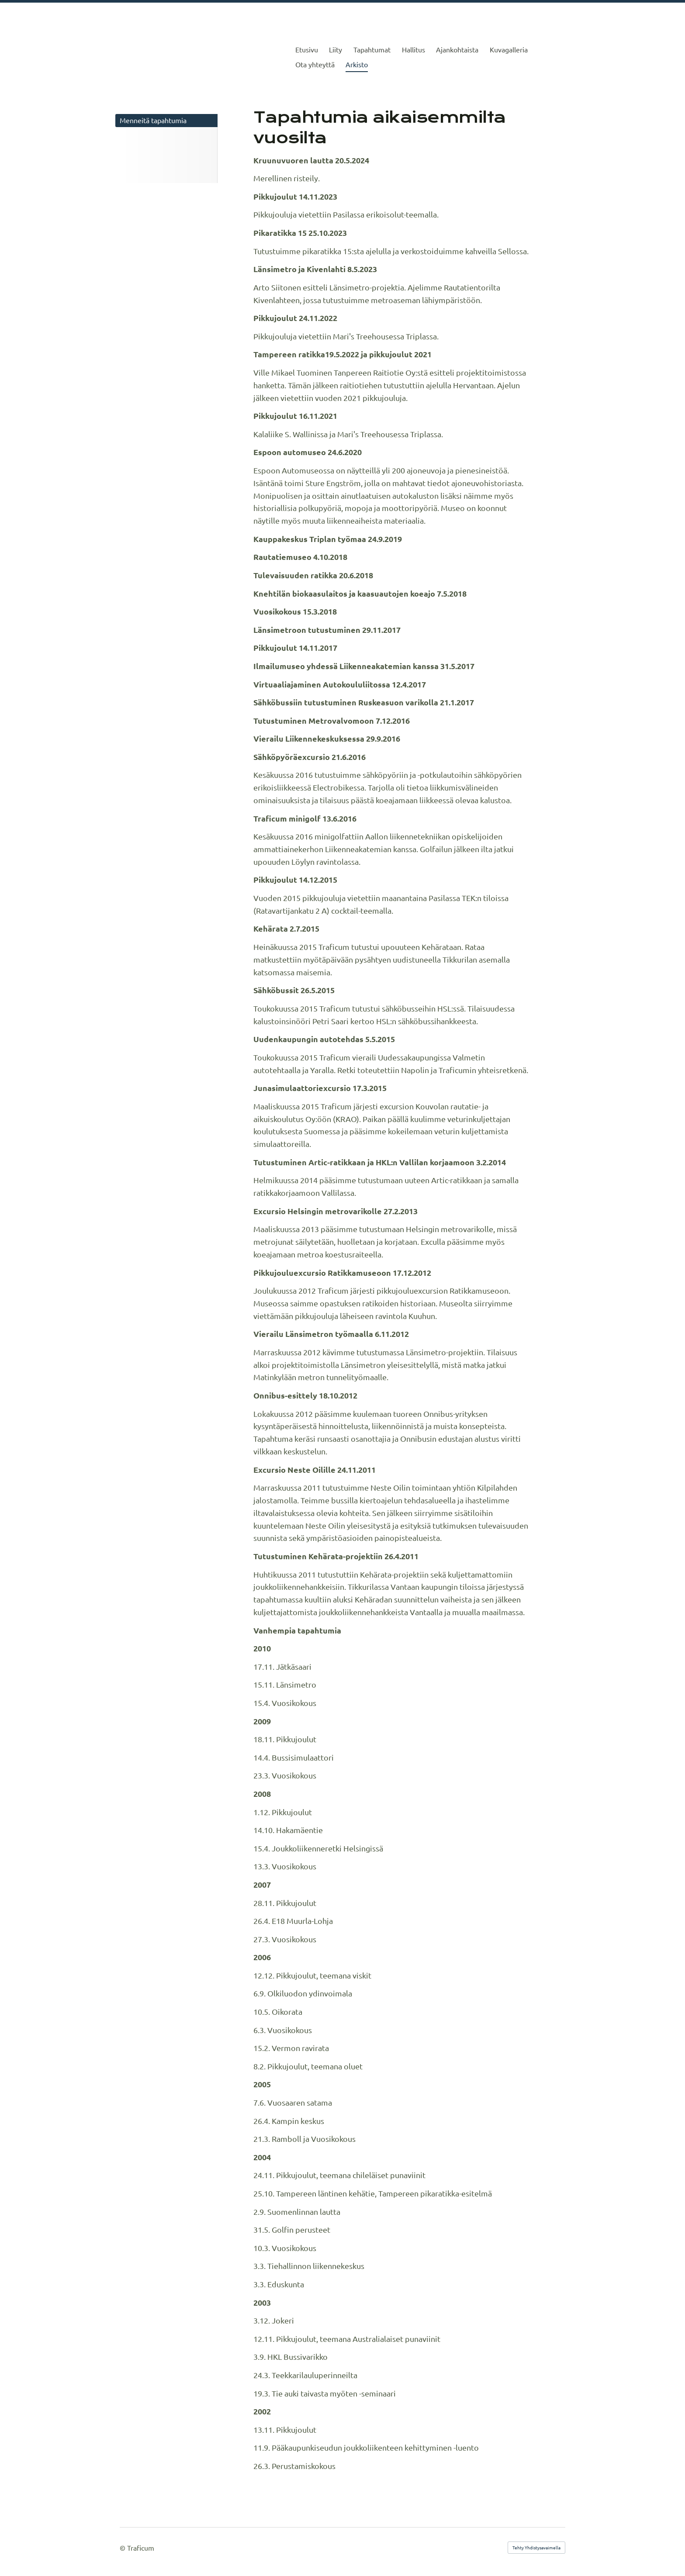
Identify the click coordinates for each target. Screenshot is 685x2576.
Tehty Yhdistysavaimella (536, 2547)
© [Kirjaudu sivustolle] (123, 2547)
